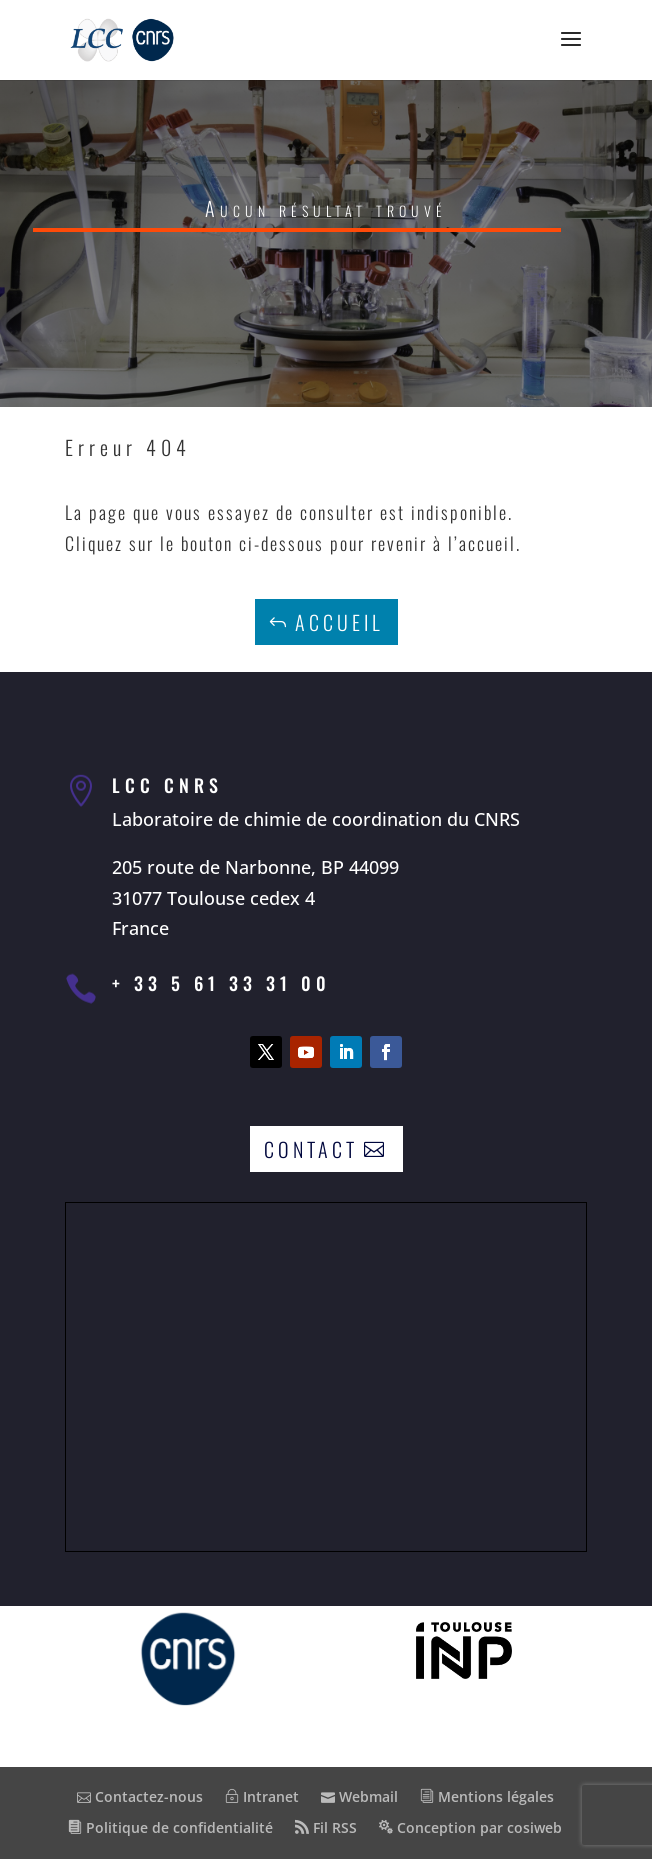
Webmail (359, 1796)
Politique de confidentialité (170, 1827)
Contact (311, 1149)
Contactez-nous (140, 1796)
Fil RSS (326, 1827)
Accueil (339, 622)
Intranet (262, 1796)
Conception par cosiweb (470, 1827)
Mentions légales (487, 1796)
